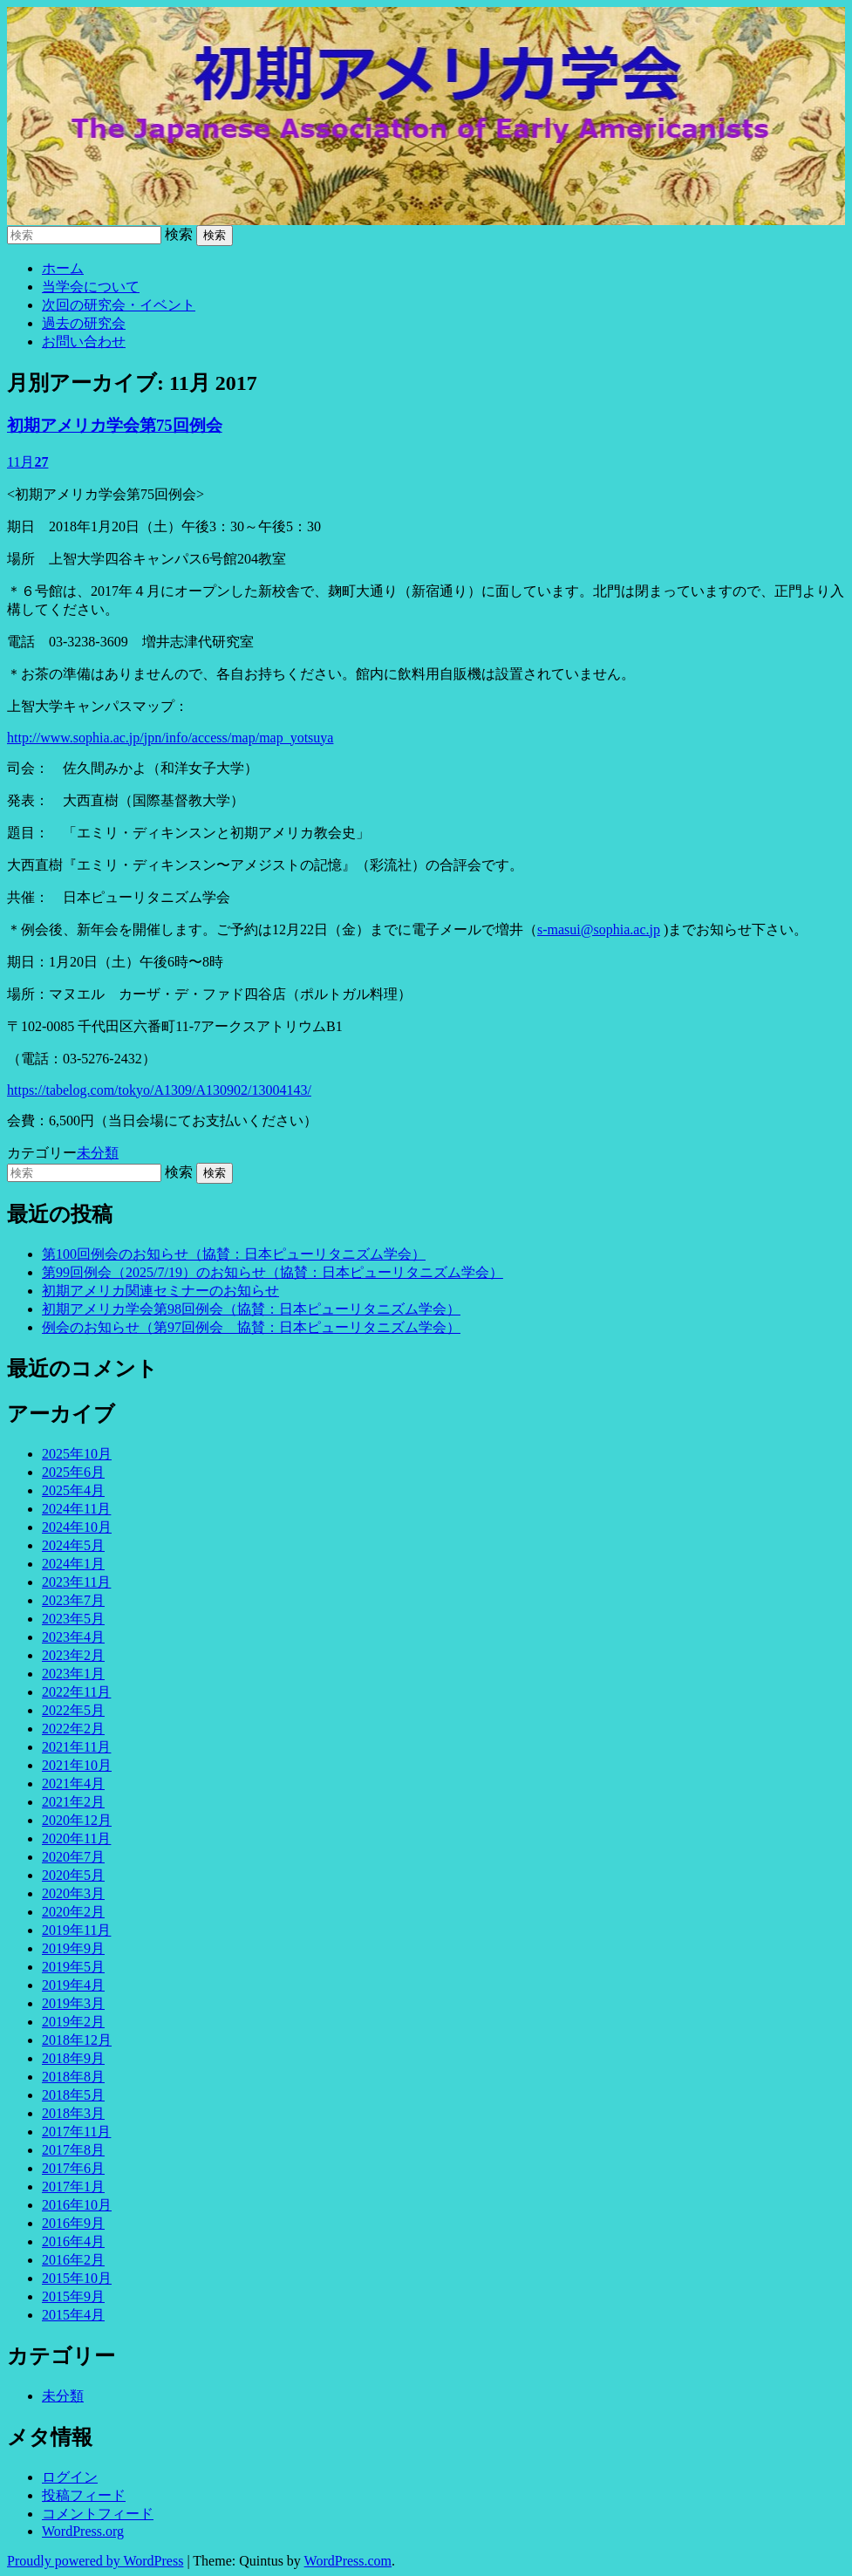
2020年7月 (73, 1856)
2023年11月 (76, 1582)
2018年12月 (77, 2040)
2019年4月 (73, 1985)
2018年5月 (73, 2094)
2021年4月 (73, 1783)
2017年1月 (73, 2186)
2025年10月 (77, 1453)
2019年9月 (73, 1948)
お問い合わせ (84, 341)
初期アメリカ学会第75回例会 (114, 425)
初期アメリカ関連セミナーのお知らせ (160, 1290)
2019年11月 (76, 1930)
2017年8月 (73, 2149)
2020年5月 (73, 1875)
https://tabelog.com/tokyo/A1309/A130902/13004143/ (159, 1090)
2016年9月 (73, 2223)
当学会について (91, 286)
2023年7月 (73, 1600)
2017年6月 (73, 2168)
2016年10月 (77, 2204)
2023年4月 (73, 1637)
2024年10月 (77, 1527)
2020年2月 (73, 1911)
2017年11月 (76, 2131)
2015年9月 (73, 2296)
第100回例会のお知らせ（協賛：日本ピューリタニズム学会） (234, 1254)
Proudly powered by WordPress (95, 2560)
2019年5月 (73, 1966)
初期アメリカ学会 (426, 116)
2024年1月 (73, 1563)
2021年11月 (76, 1746)
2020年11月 (76, 1838)
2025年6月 (73, 1472)
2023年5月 (73, 1618)
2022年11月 (76, 1691)
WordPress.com (348, 2560)
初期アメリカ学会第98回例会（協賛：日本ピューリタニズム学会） (251, 1309)
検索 (179, 234)
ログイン (70, 2477)
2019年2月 (73, 2021)
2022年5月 (73, 1710)
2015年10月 (77, 2278)
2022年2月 (73, 1728)
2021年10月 (77, 1765)
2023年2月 (73, 1655)
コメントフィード (97, 2513)
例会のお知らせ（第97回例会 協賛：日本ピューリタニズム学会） (251, 1327)
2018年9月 (73, 2058)
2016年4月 (73, 2241)
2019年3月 (73, 2003)
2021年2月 (73, 1801)
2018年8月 (73, 2076)
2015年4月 (73, 2314)
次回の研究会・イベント (118, 304)
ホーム (63, 268)
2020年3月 (73, 1893)
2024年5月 (73, 1545)
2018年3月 (73, 2113)
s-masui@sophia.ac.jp (598, 929)
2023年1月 (73, 1673)
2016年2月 (73, 2259)
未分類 (98, 1152)
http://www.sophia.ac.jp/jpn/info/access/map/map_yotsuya (170, 737)
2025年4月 (73, 1490)
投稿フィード (84, 2495)
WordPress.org (83, 2531)
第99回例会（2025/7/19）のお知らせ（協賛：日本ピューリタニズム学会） (272, 1272)
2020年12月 (77, 1820)
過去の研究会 (84, 323)
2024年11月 (76, 1508)
